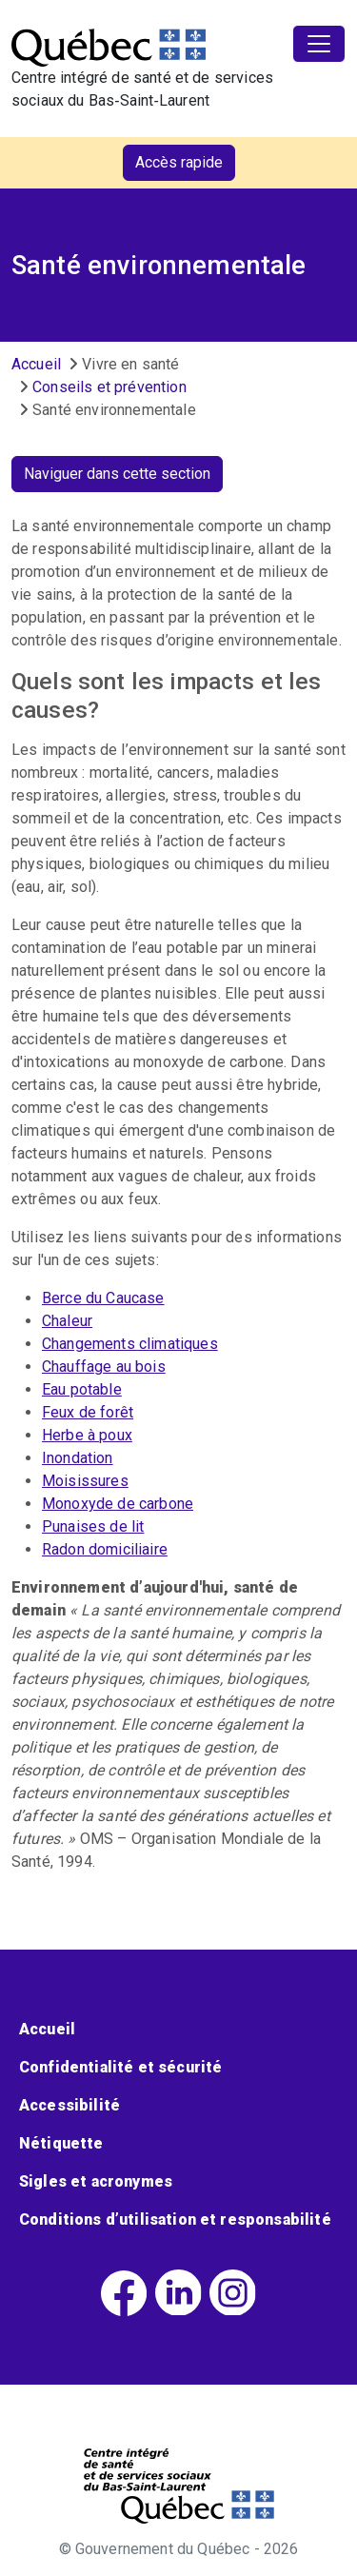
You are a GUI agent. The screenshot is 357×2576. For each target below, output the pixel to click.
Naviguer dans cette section (117, 474)
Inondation (77, 1458)
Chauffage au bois (104, 1366)
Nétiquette (61, 2143)
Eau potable (82, 1389)
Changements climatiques (130, 1344)
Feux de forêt (87, 1412)
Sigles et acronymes (95, 2181)
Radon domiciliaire (105, 1549)
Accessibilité (69, 2105)
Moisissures (85, 1481)
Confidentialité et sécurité (120, 2067)
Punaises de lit (93, 1526)
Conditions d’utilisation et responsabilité (175, 2219)
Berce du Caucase (103, 1298)
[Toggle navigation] (319, 44)
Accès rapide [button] (179, 162)
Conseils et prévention (109, 387)
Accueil (36, 364)
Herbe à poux (87, 1435)
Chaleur (67, 1321)
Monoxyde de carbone (117, 1504)
